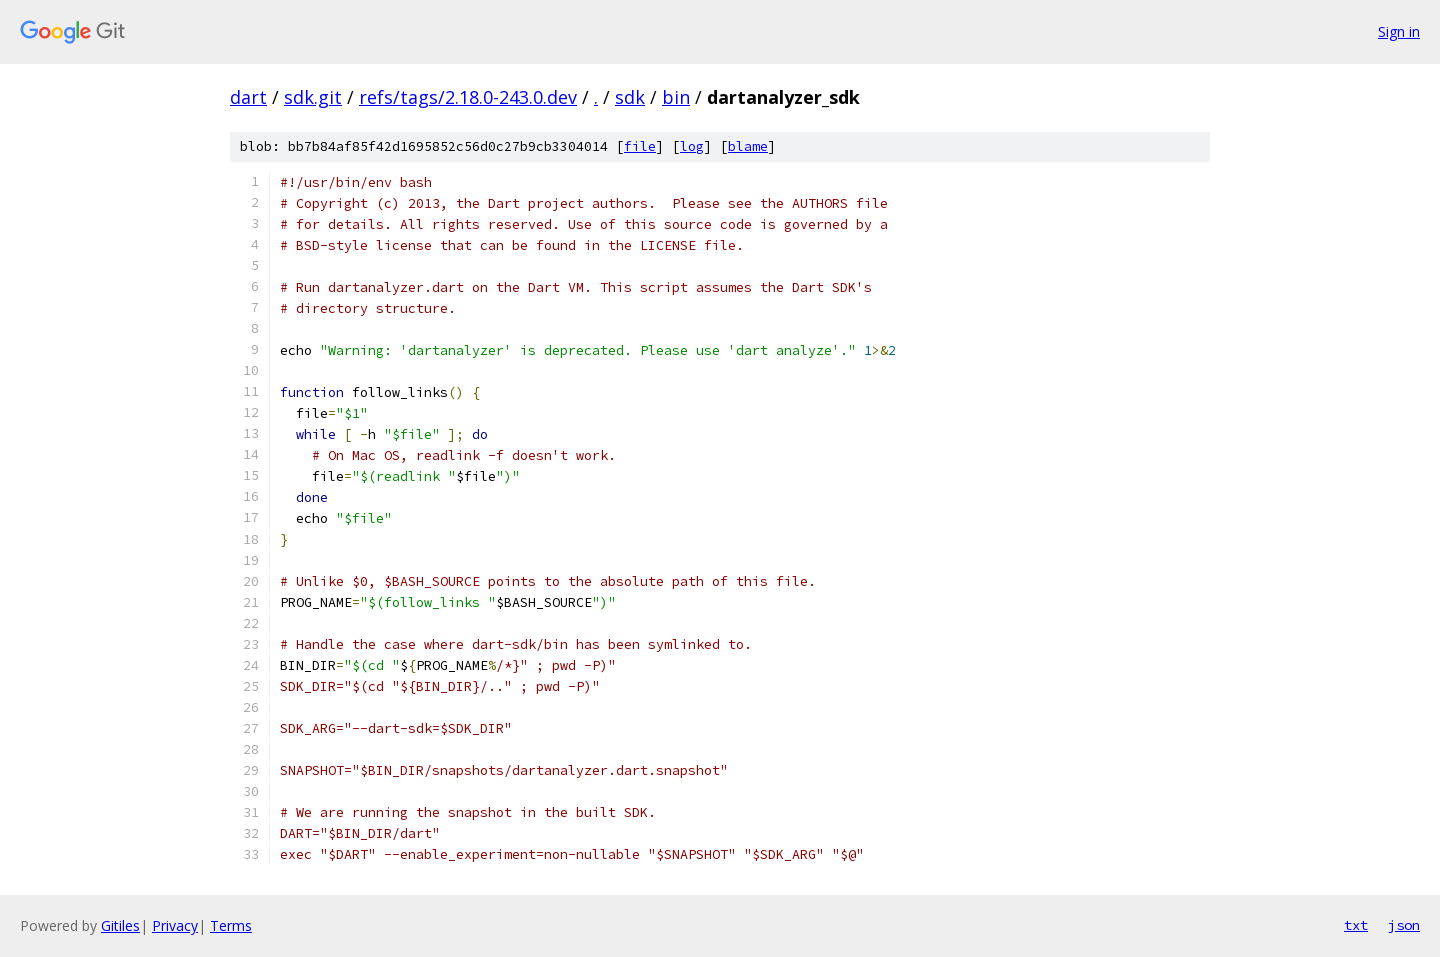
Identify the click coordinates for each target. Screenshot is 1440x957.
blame (748, 146)
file (640, 146)
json (1404, 925)
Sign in (1399, 31)
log (692, 146)
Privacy (175, 925)
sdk (630, 97)
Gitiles (120, 925)
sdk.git (313, 97)
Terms (231, 925)
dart (248, 97)
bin (676, 97)
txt (1356, 925)
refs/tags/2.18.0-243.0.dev (468, 97)
